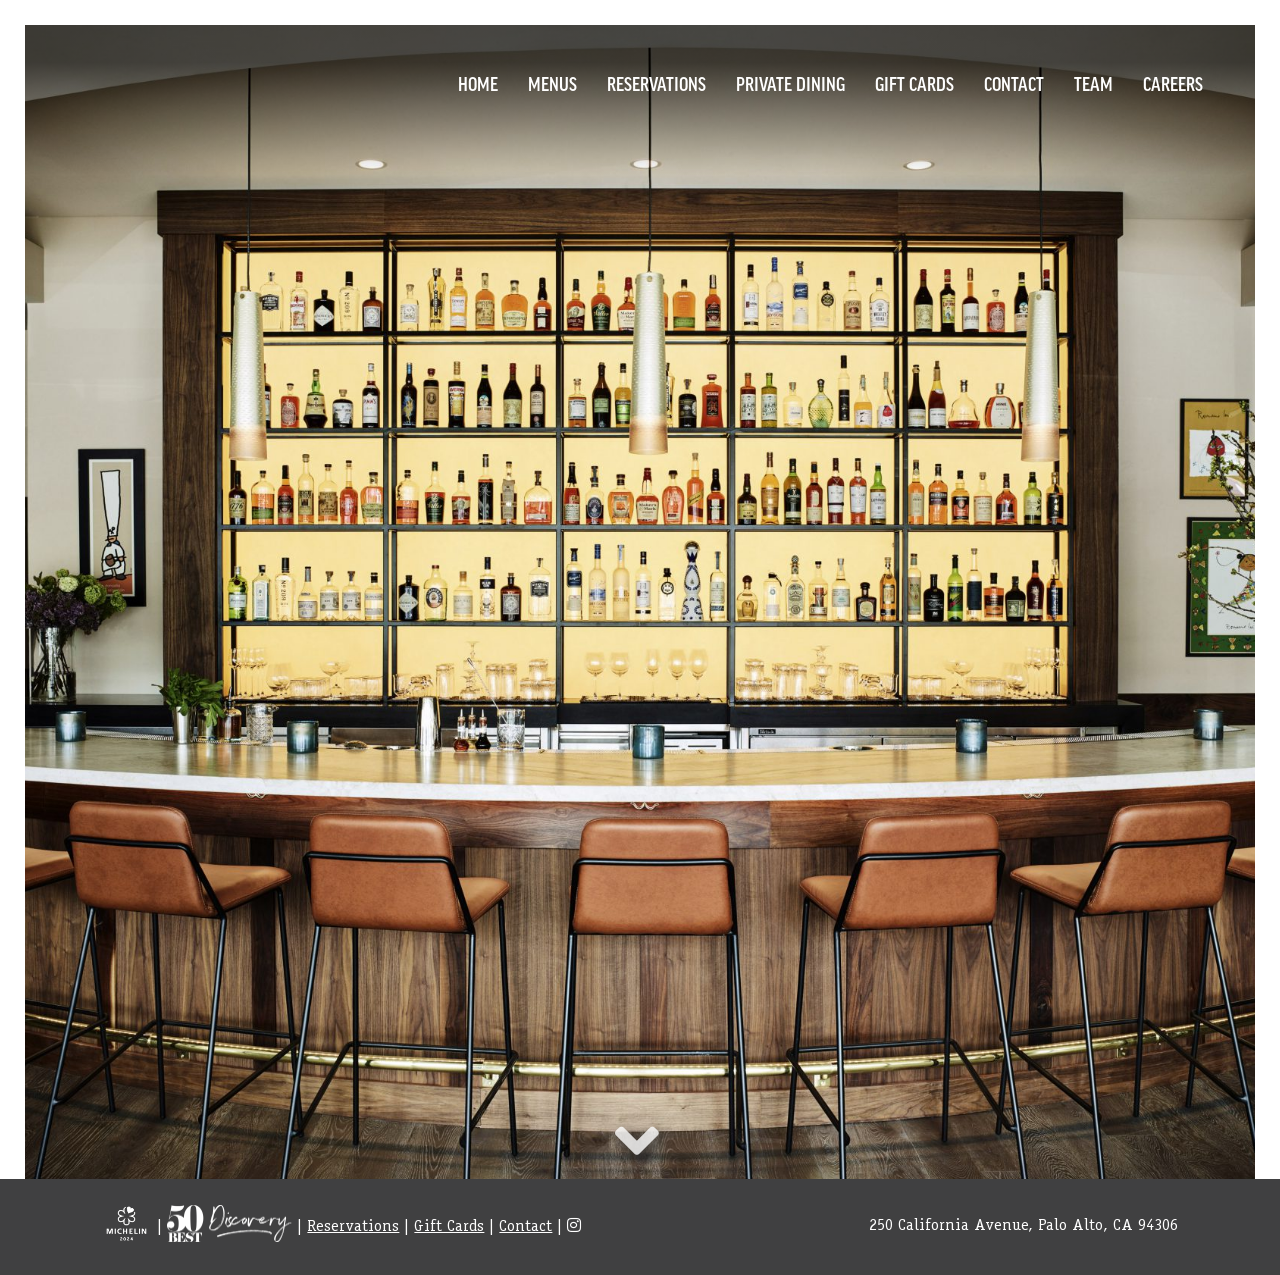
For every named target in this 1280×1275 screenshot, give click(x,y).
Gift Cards (914, 83)
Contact (1014, 83)
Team (1093, 83)
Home (478, 83)
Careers (1173, 83)
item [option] (640, 609)
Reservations (656, 83)
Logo (125, 80)
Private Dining (790, 83)
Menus (552, 83)
